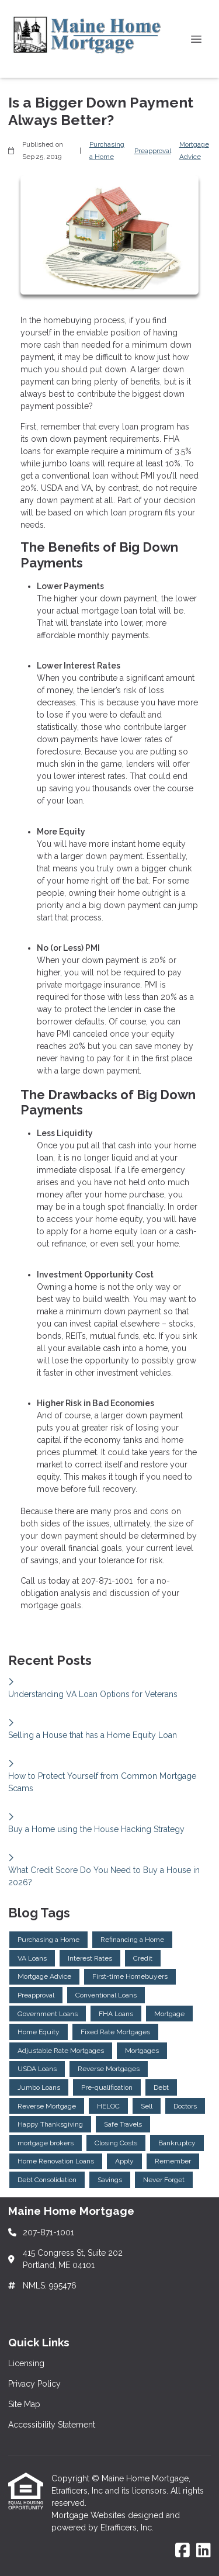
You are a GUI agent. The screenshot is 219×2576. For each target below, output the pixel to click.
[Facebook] (182, 2551)
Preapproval (152, 151)
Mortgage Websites (89, 2515)
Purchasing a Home (106, 150)
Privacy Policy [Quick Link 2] (34, 2383)
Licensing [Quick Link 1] (26, 2363)
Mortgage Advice (194, 150)
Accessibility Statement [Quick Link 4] (51, 2424)
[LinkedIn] (203, 2551)
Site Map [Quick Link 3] (24, 2404)
